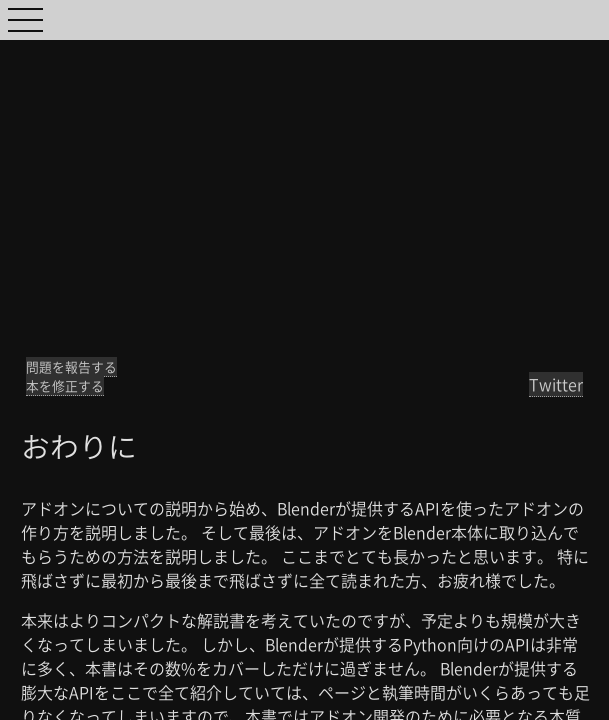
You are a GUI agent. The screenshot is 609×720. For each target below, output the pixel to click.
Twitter (556, 384)
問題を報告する (71, 366)
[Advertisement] (304, 180)
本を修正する (65, 385)
